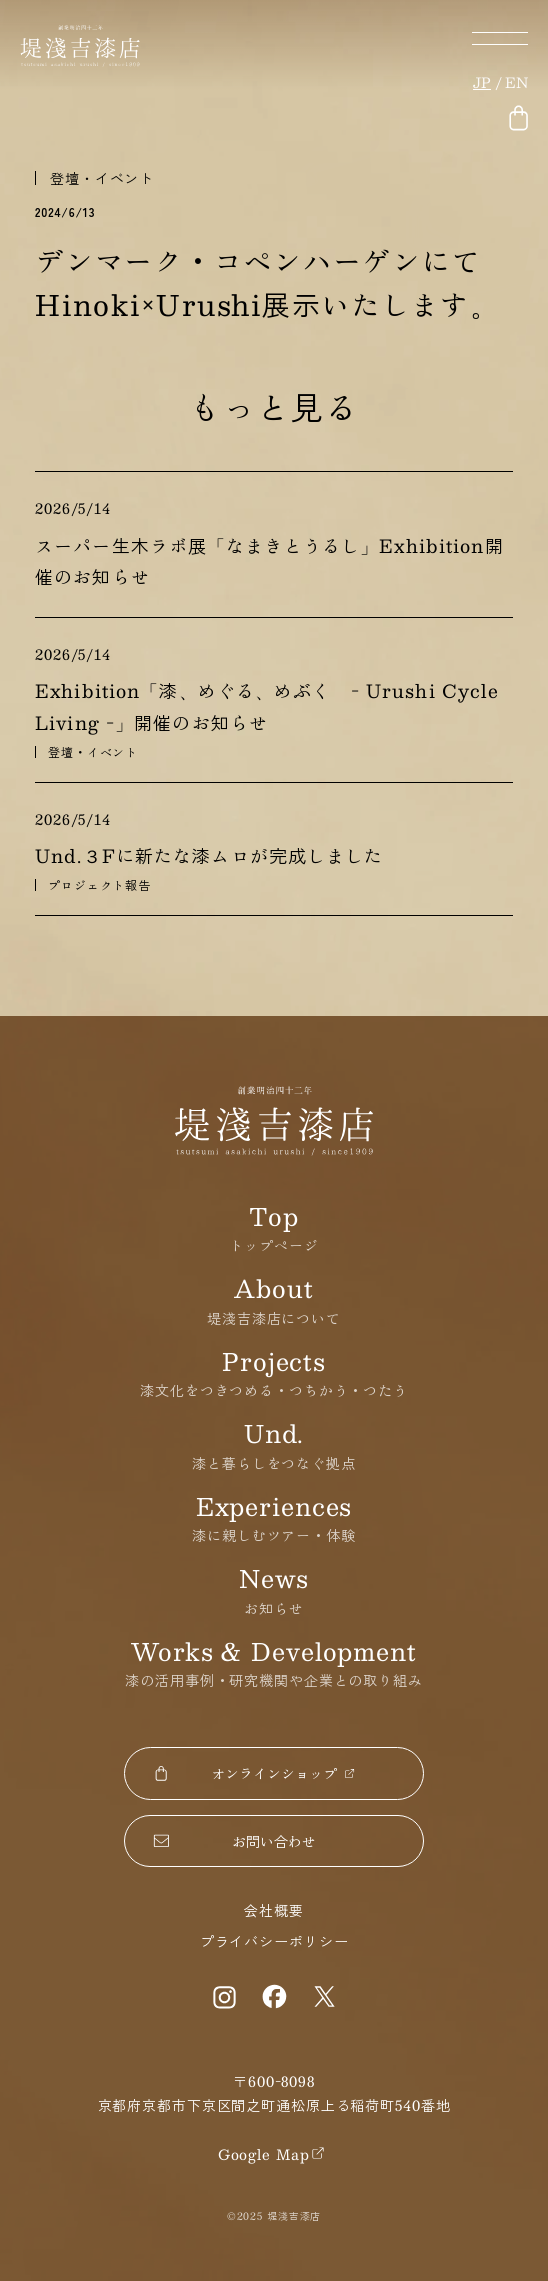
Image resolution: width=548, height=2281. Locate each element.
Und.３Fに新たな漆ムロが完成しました (209, 855)
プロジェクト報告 (99, 885)
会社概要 (274, 1910)
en (516, 82)
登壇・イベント (102, 178)
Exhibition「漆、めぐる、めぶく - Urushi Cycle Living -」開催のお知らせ (267, 706)
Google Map (264, 2154)
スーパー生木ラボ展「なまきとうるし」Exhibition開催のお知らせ (269, 561)
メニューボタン (500, 38)
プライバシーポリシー (274, 1941)
